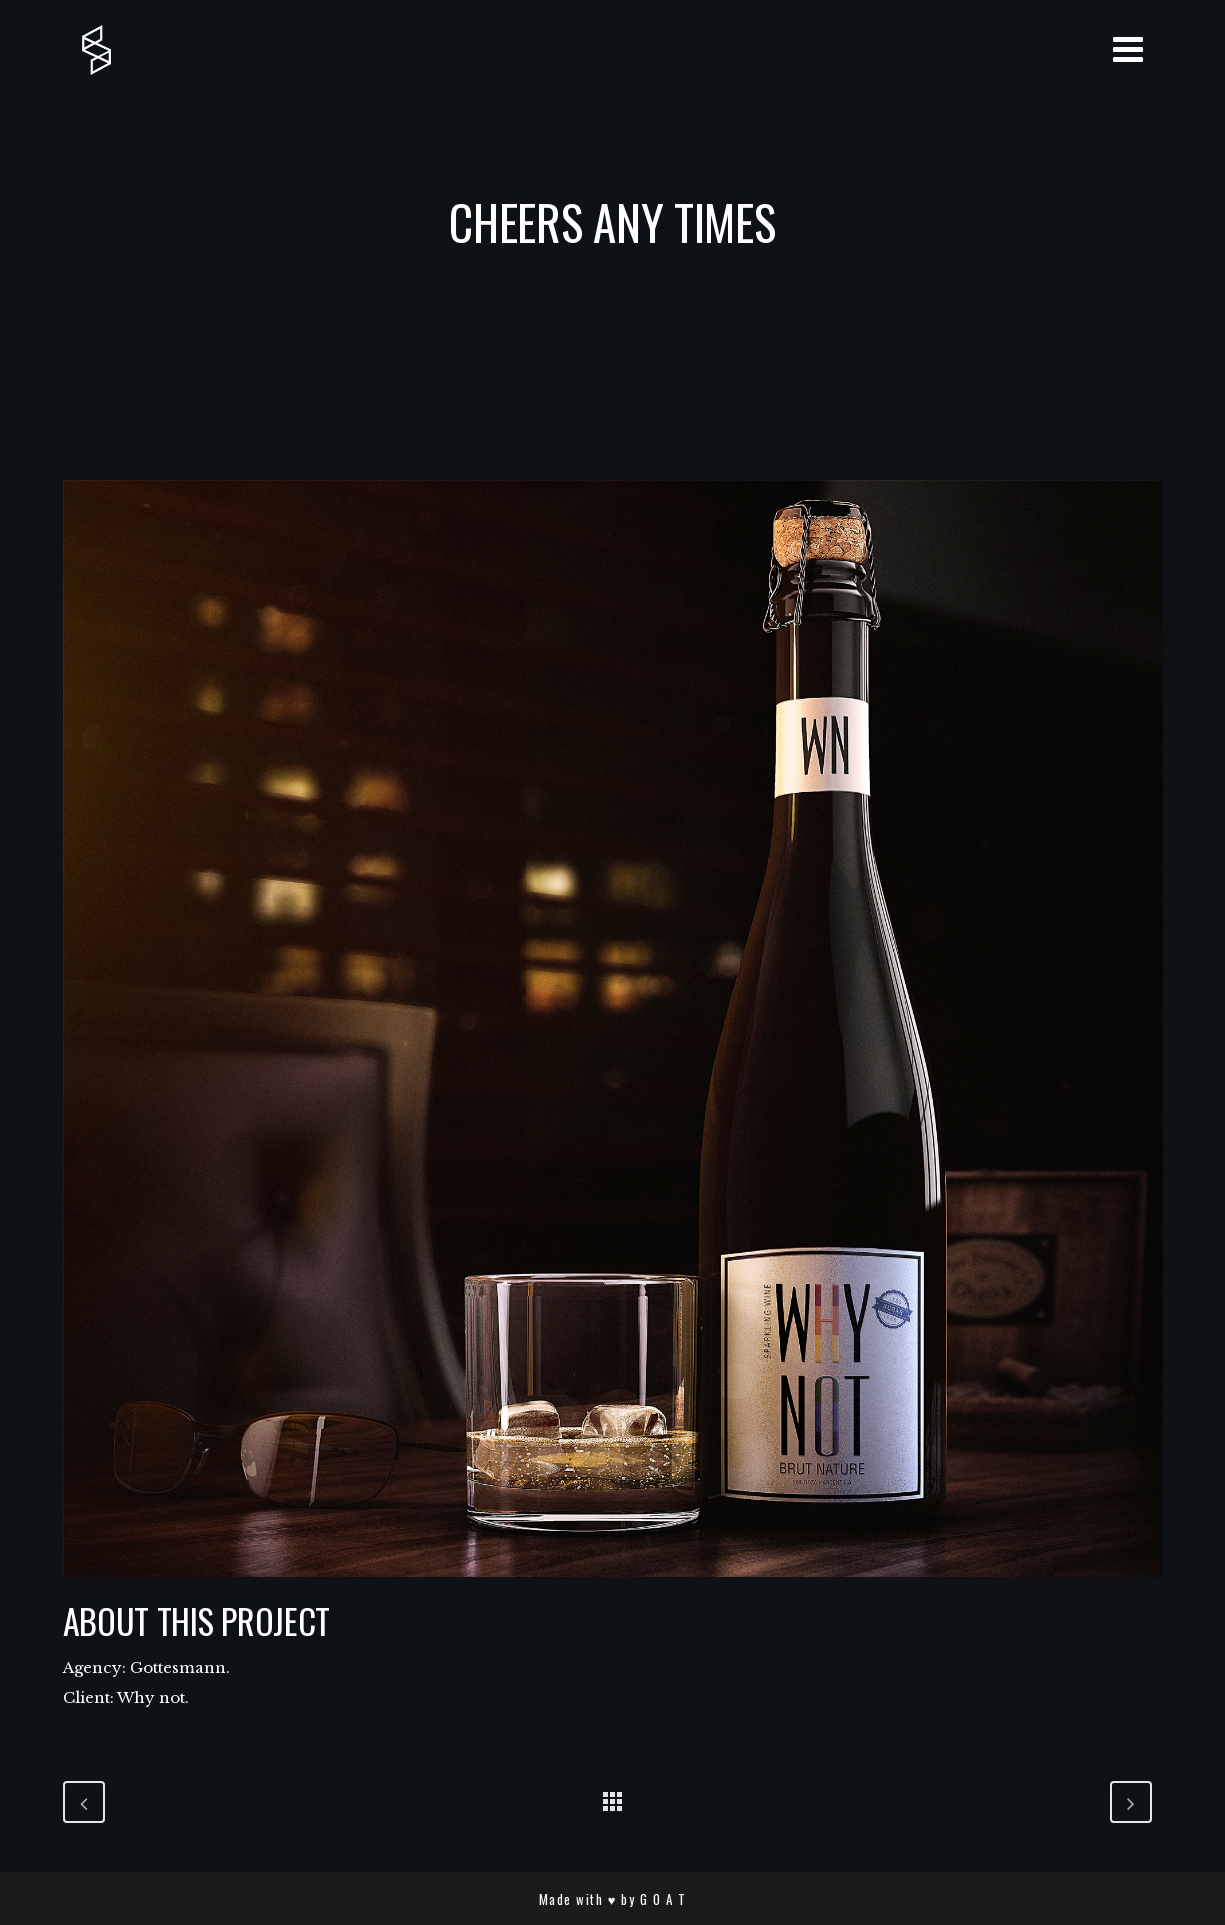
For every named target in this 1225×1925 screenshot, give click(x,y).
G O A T (663, 1899)
